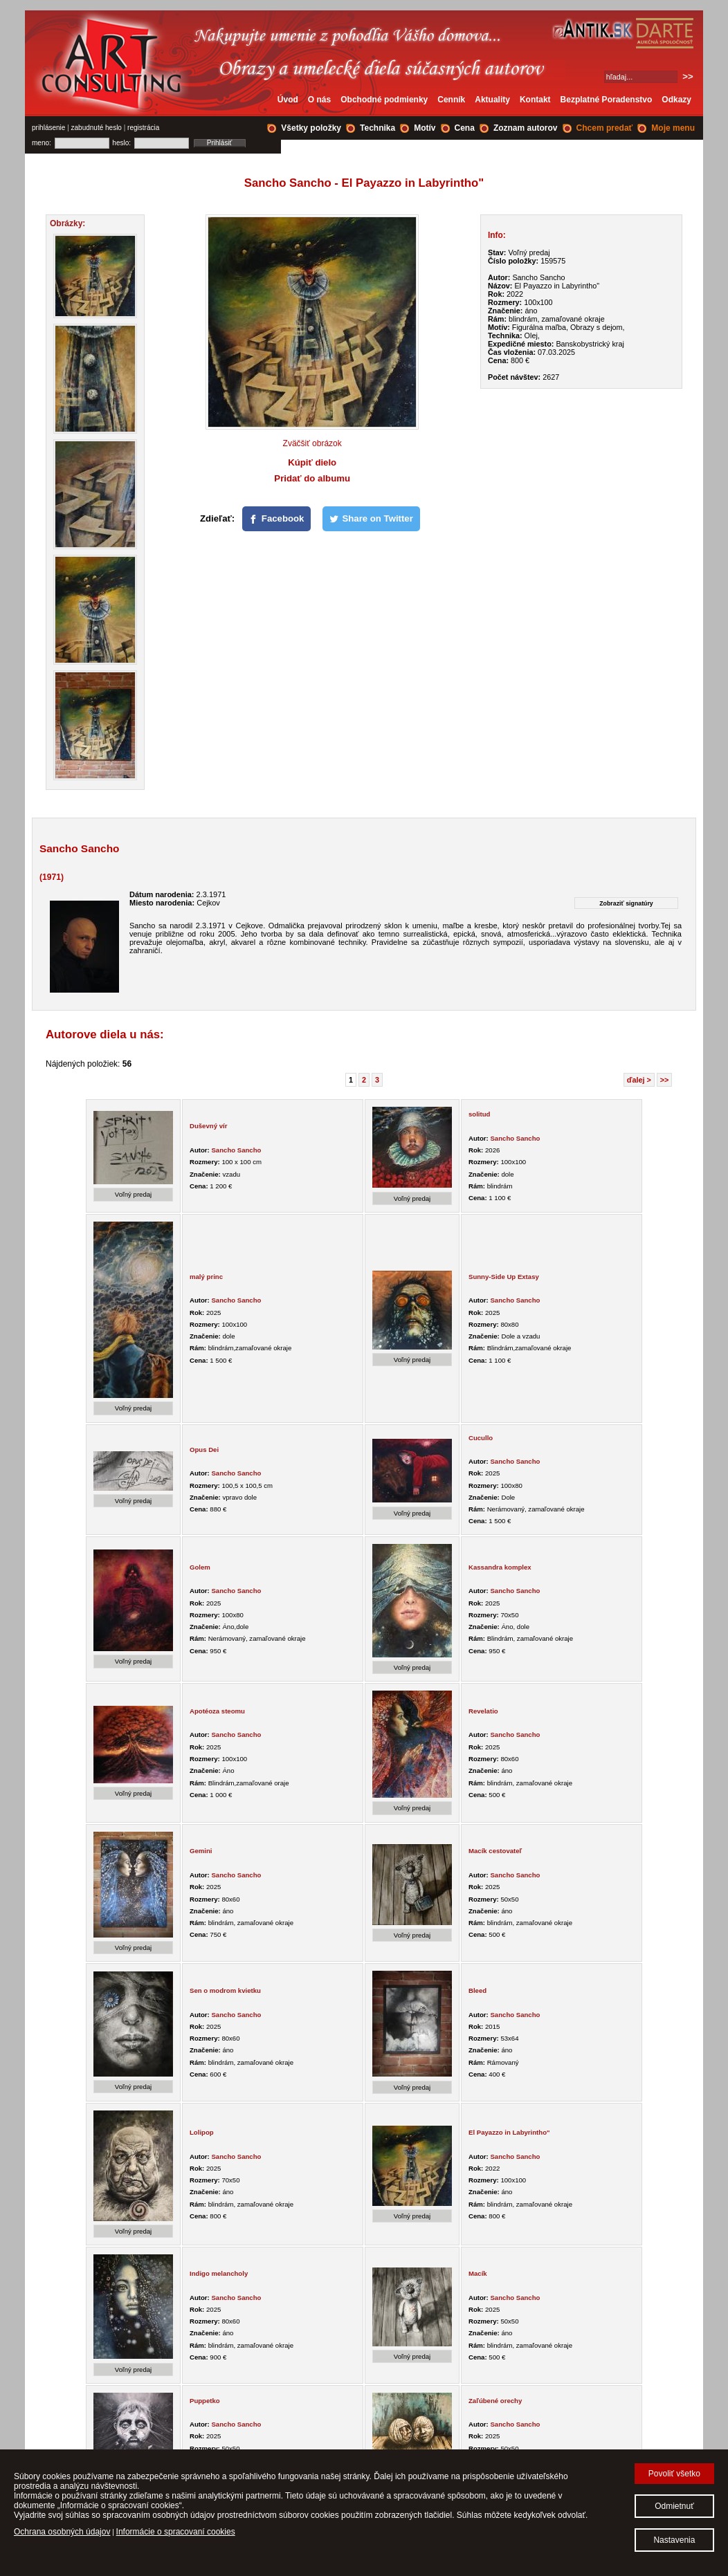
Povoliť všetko (674, 2473)
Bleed (477, 1990)
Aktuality (492, 99)
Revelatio (483, 1711)
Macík (477, 2273)
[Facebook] (276, 518)
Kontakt (535, 99)
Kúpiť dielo (312, 462)
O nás (319, 99)
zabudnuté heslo (96, 127)
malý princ (206, 1276)
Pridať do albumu (312, 478)
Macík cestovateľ (495, 1851)
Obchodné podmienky (384, 99)
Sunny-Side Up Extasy (503, 1276)
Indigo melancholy (219, 2273)
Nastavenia (674, 2540)
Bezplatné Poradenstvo (607, 99)
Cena (465, 128)
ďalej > (639, 1080)
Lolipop (202, 2132)
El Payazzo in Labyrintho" (509, 2132)
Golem (200, 1567)
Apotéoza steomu (217, 1711)
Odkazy (676, 99)
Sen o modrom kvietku (225, 1990)
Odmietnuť (674, 2506)
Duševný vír (208, 1126)
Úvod (287, 99)
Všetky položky (311, 128)
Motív (424, 128)
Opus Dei (204, 1449)
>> (664, 1080)
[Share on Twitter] (371, 518)
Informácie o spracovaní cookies (175, 2532)
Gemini (201, 1851)
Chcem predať (604, 128)
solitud (479, 1114)
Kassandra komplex (499, 1567)
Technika (377, 128)
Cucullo (480, 1438)
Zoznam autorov (525, 128)
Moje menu (673, 128)
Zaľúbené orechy (495, 2400)
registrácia (143, 127)
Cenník (451, 99)
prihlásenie (48, 127)
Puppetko (205, 2400)
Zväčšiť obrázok (312, 443)
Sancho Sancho (236, 1150)
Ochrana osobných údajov (62, 2532)
